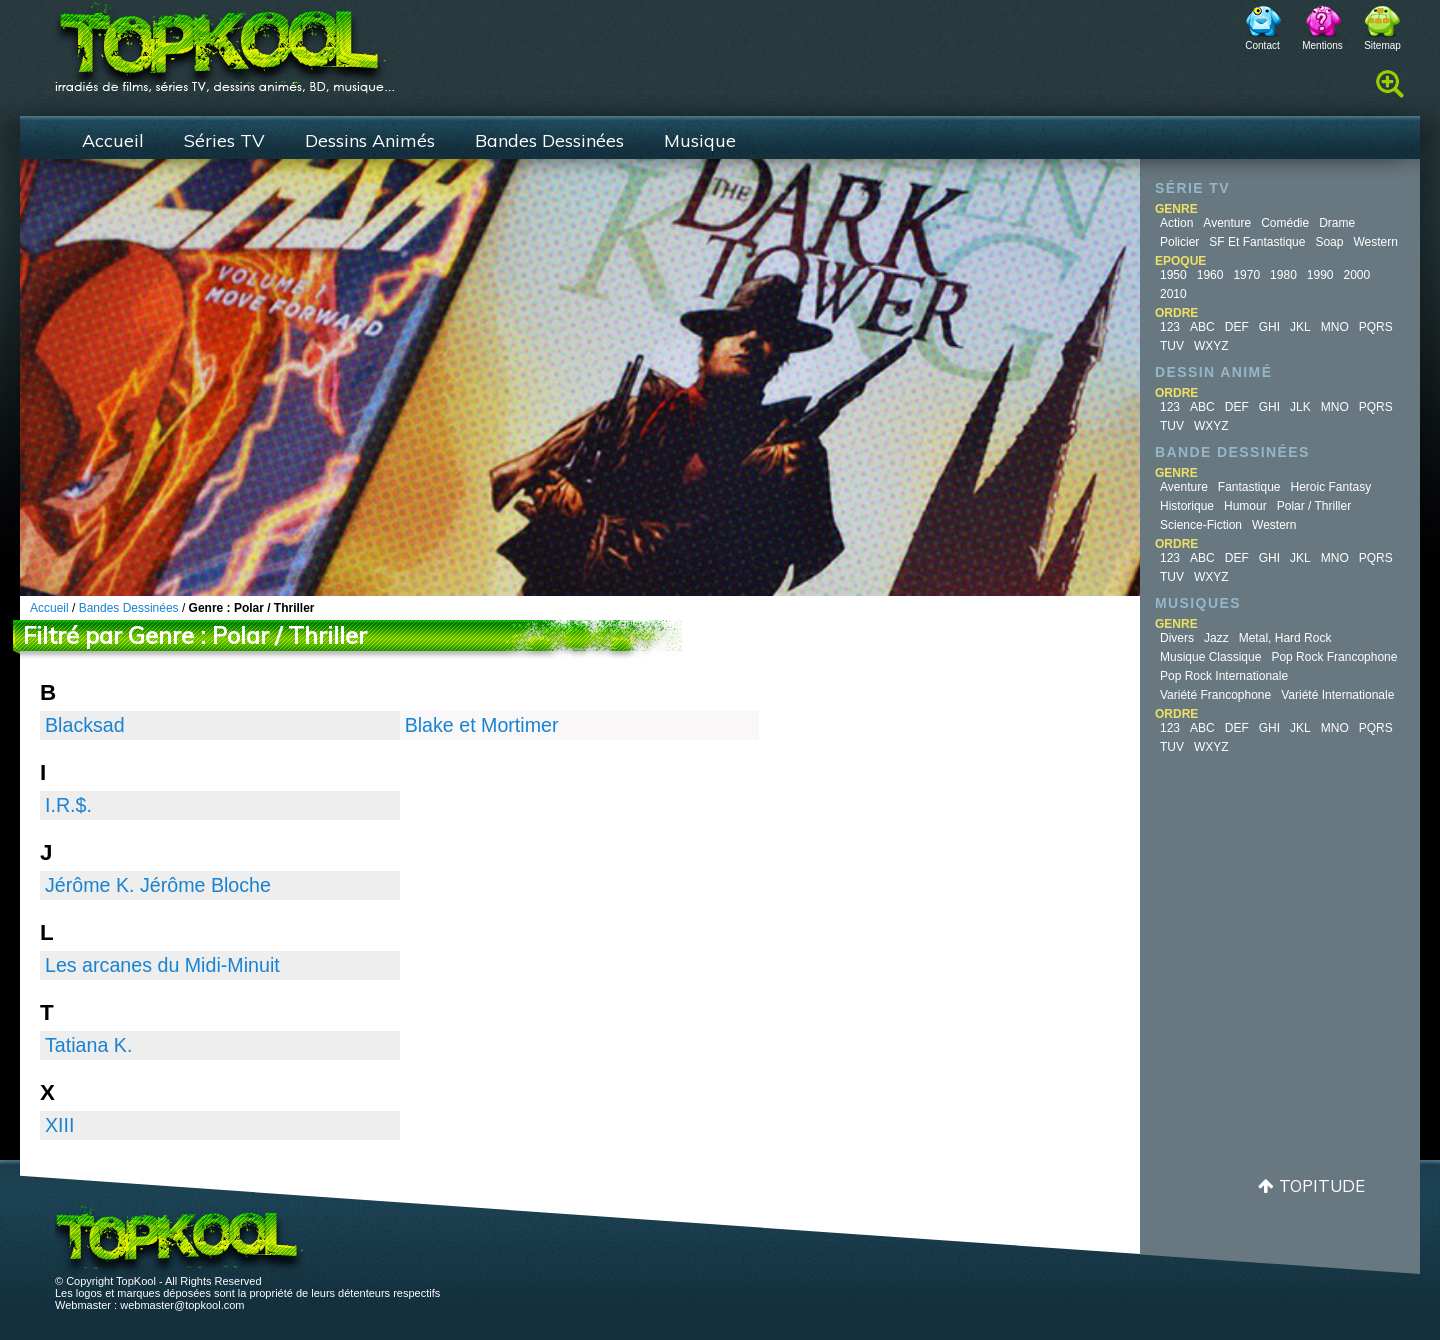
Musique (700, 140)
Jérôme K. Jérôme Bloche (158, 885)
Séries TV (224, 140)
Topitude (1322, 1185)
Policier (1179, 242)
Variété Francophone (1215, 695)
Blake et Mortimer (482, 725)
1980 (1283, 275)
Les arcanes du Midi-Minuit (162, 965)
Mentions (1322, 45)
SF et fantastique (1257, 242)
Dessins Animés (370, 140)
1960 (1210, 275)
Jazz (1216, 638)
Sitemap (1382, 45)
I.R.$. (68, 805)
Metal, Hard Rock (1285, 638)
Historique (1187, 506)
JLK (1300, 407)
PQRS (1376, 327)
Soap (1329, 242)
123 (1170, 327)
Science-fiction (1201, 525)
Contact (1262, 45)
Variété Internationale (1337, 695)
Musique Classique (1210, 657)
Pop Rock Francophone (1334, 657)
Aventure (1227, 223)
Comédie (1285, 223)
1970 (1246, 275)
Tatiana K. (88, 1045)
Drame (1337, 223)
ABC (1202, 327)
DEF (1237, 327)
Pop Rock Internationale (1224, 676)
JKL (1300, 327)
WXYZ (1211, 346)
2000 (1357, 275)
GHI (1269, 327)
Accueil (113, 140)
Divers (1177, 638)
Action (1176, 223)
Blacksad (85, 725)
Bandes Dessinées (549, 140)
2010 (1173, 294)
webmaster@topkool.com (182, 1305)
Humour (1245, 506)
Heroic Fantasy (1331, 487)
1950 (1173, 275)
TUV (1172, 346)
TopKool (225, 41)
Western (1375, 242)
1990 (1320, 275)
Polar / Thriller (1314, 506)
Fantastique (1249, 487)
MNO (1335, 327)
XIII (59, 1125)
